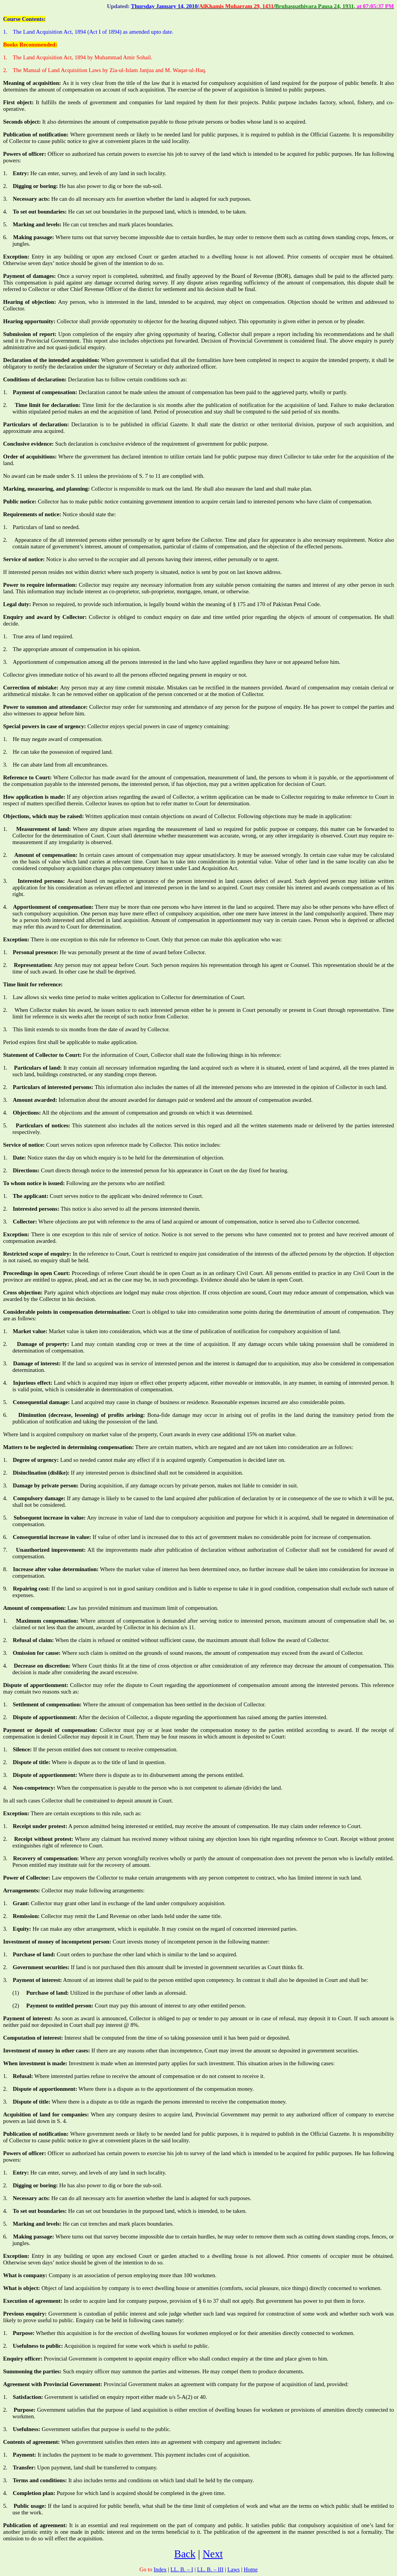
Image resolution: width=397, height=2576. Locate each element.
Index (160, 2569)
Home (251, 2569)
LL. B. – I (182, 2569)
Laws (234, 2569)
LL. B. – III (210, 2569)
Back (184, 2554)
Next (213, 2554)
